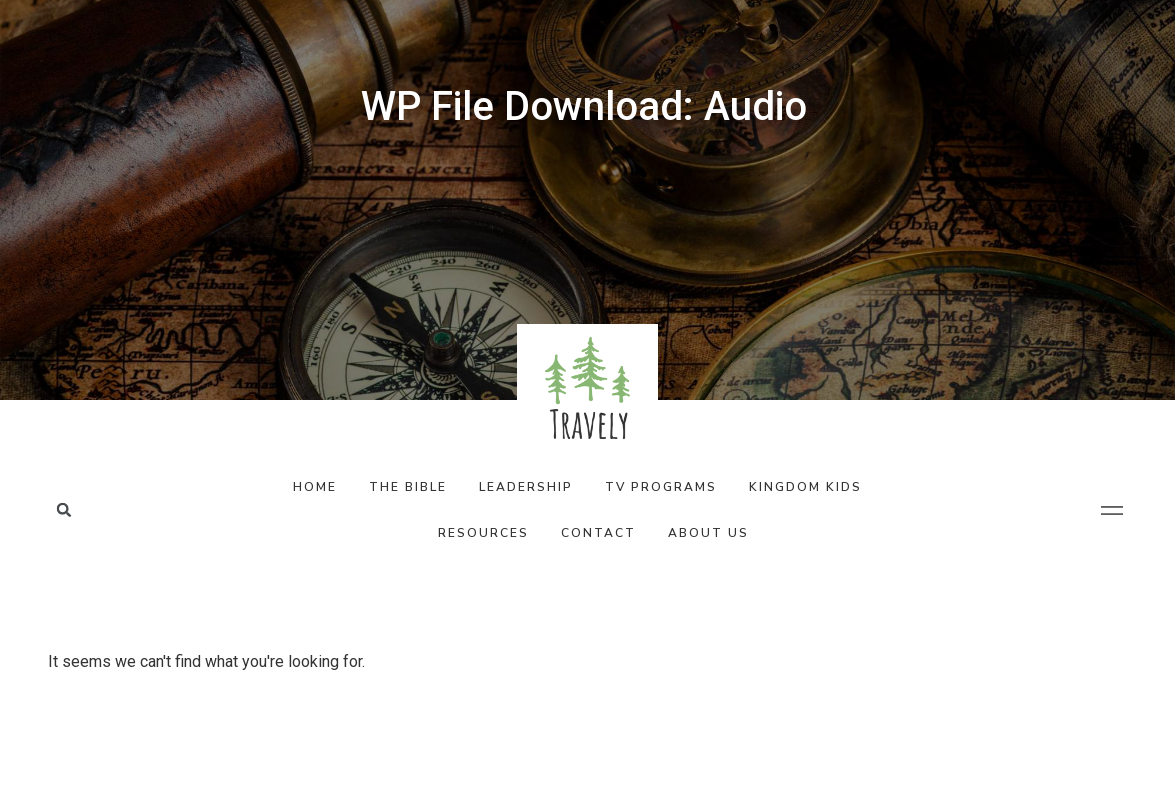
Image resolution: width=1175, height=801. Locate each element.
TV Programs (661, 487)
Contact (598, 533)
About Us (708, 533)
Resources (483, 533)
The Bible (408, 487)
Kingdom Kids (805, 487)
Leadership (526, 487)
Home (315, 487)
